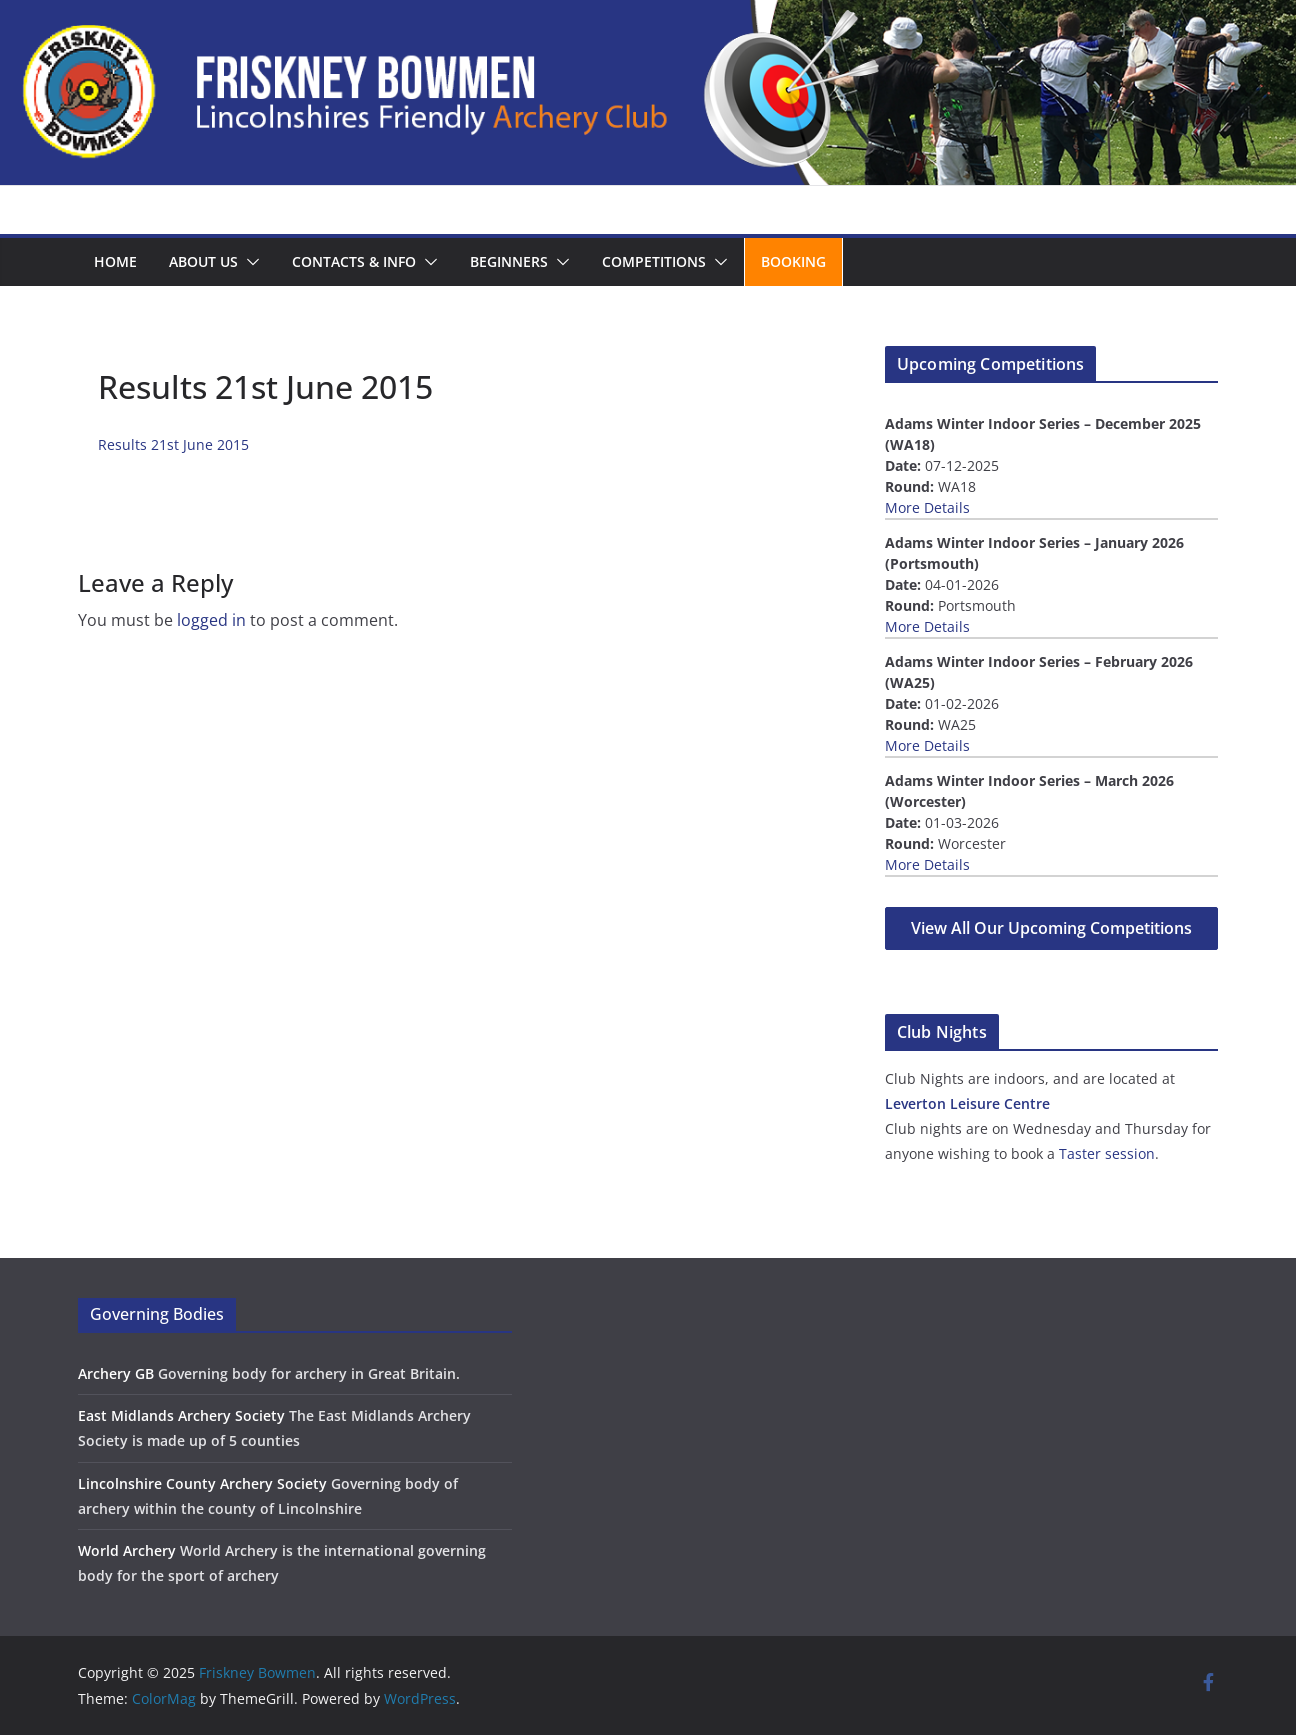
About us (203, 261)
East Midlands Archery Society (181, 1415)
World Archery (127, 1550)
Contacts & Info (354, 261)
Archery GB (116, 1373)
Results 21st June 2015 (173, 444)
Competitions (654, 261)
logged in (211, 620)
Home (115, 261)
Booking (793, 261)
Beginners (509, 261)
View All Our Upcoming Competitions (1051, 928)
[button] (249, 262)
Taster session (1107, 1153)
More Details (927, 507)
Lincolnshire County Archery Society (202, 1483)
